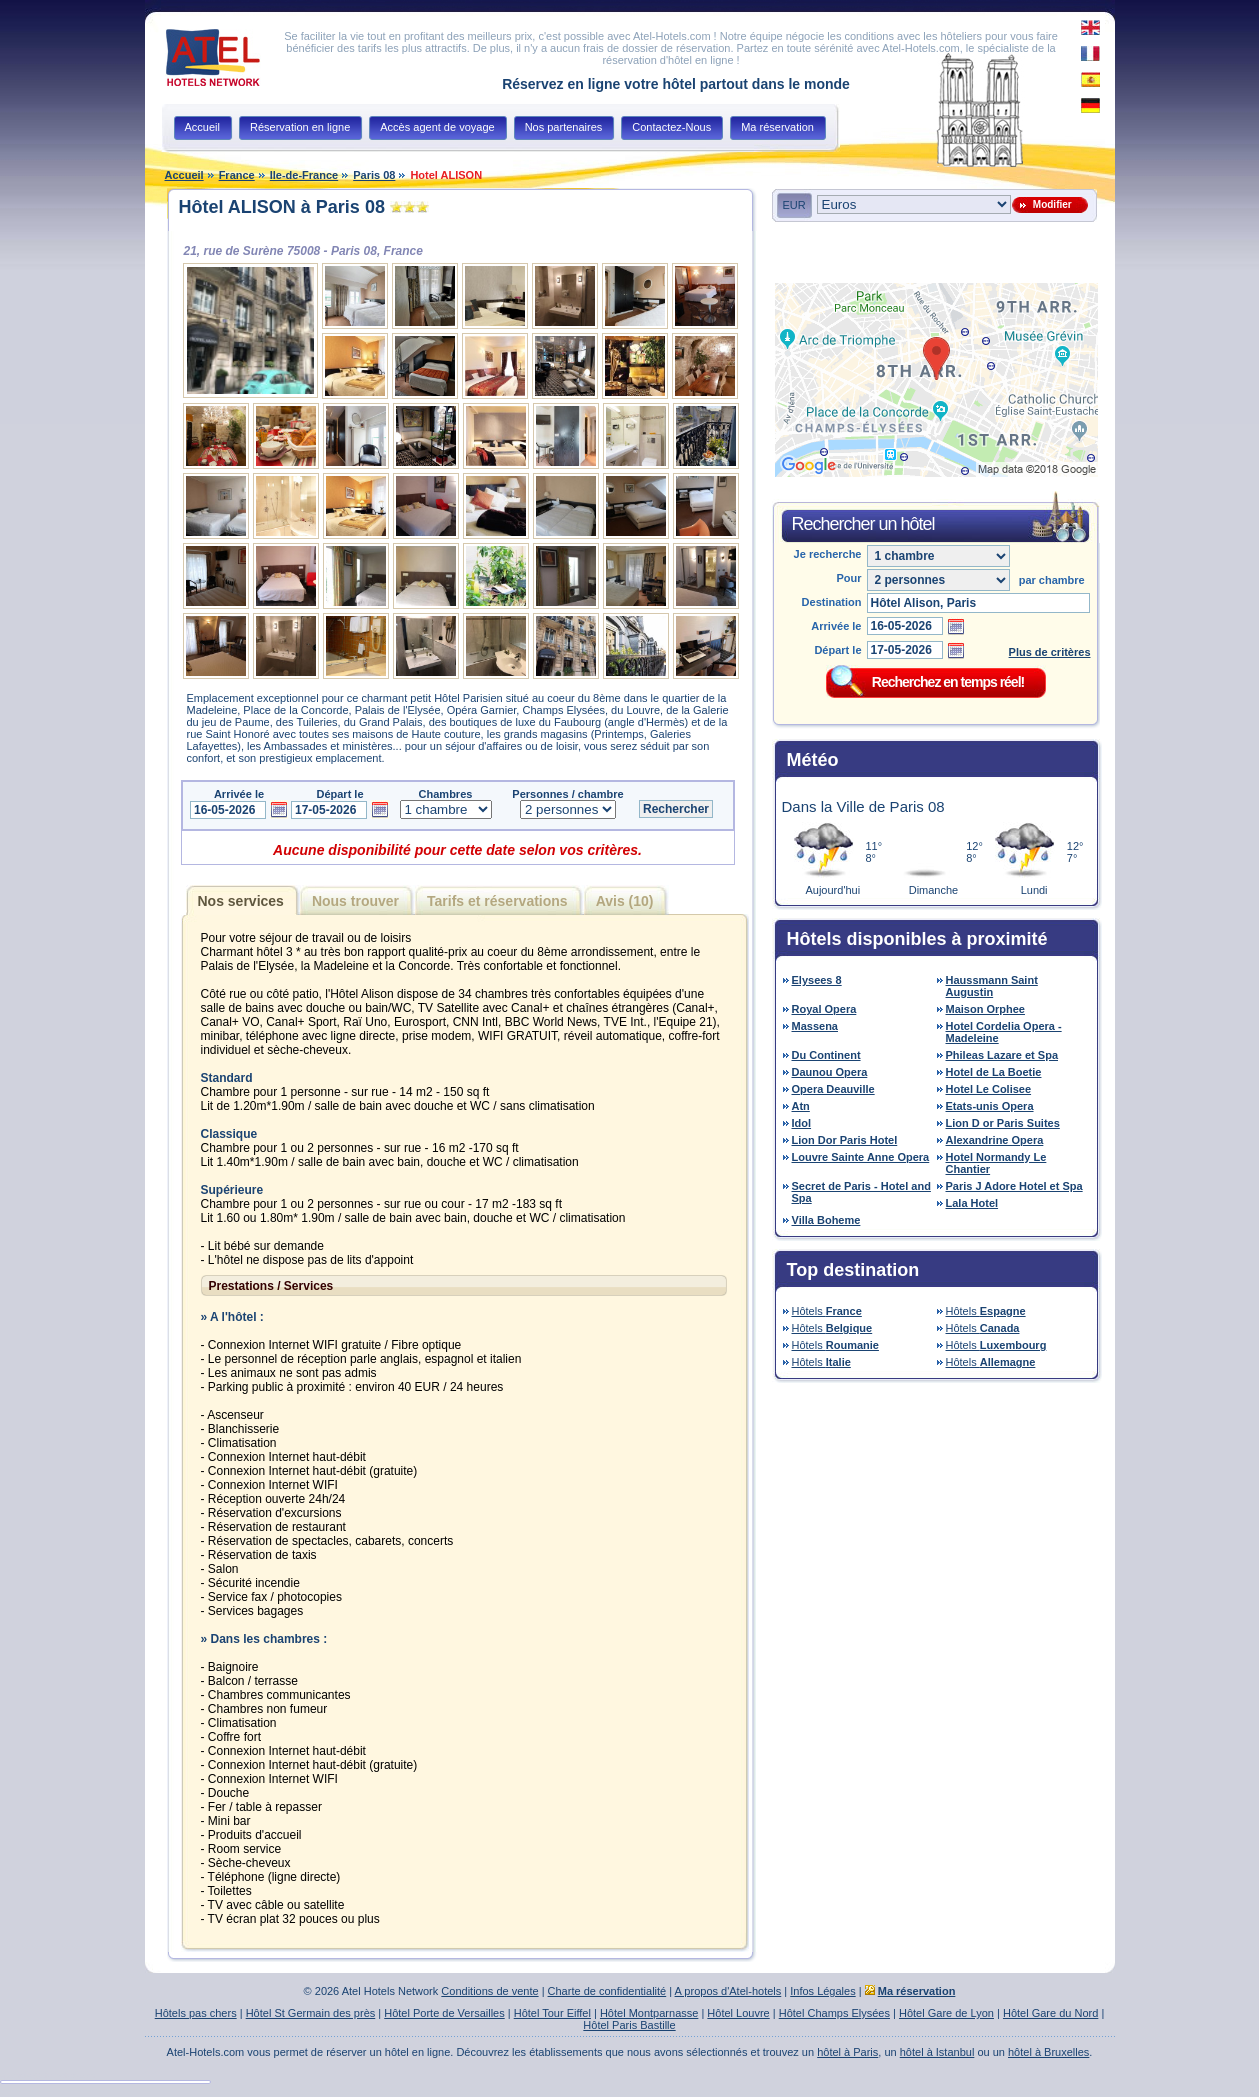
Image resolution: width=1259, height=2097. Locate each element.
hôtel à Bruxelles (1048, 2052)
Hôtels (827, 1311)
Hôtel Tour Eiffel (552, 2013)
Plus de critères (1050, 652)
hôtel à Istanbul (937, 2052)
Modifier (1049, 204)
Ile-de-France (304, 175)
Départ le (837, 650)
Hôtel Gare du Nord (1050, 2013)
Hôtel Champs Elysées (834, 2013)
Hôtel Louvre (738, 2013)
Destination (832, 602)
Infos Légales (822, 1991)
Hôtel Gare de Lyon (946, 2013)
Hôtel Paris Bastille (629, 2025)
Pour (848, 578)
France (237, 175)
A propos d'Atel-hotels (728, 1991)
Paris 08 (374, 175)
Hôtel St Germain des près (311, 2013)
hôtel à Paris (847, 2052)
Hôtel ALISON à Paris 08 (282, 207)
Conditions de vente (489, 1991)
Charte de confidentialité (607, 1991)
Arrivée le (836, 626)
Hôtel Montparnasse (649, 2013)
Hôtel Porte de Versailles (444, 2013)
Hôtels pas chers (196, 2013)
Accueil (184, 175)
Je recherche (828, 554)
